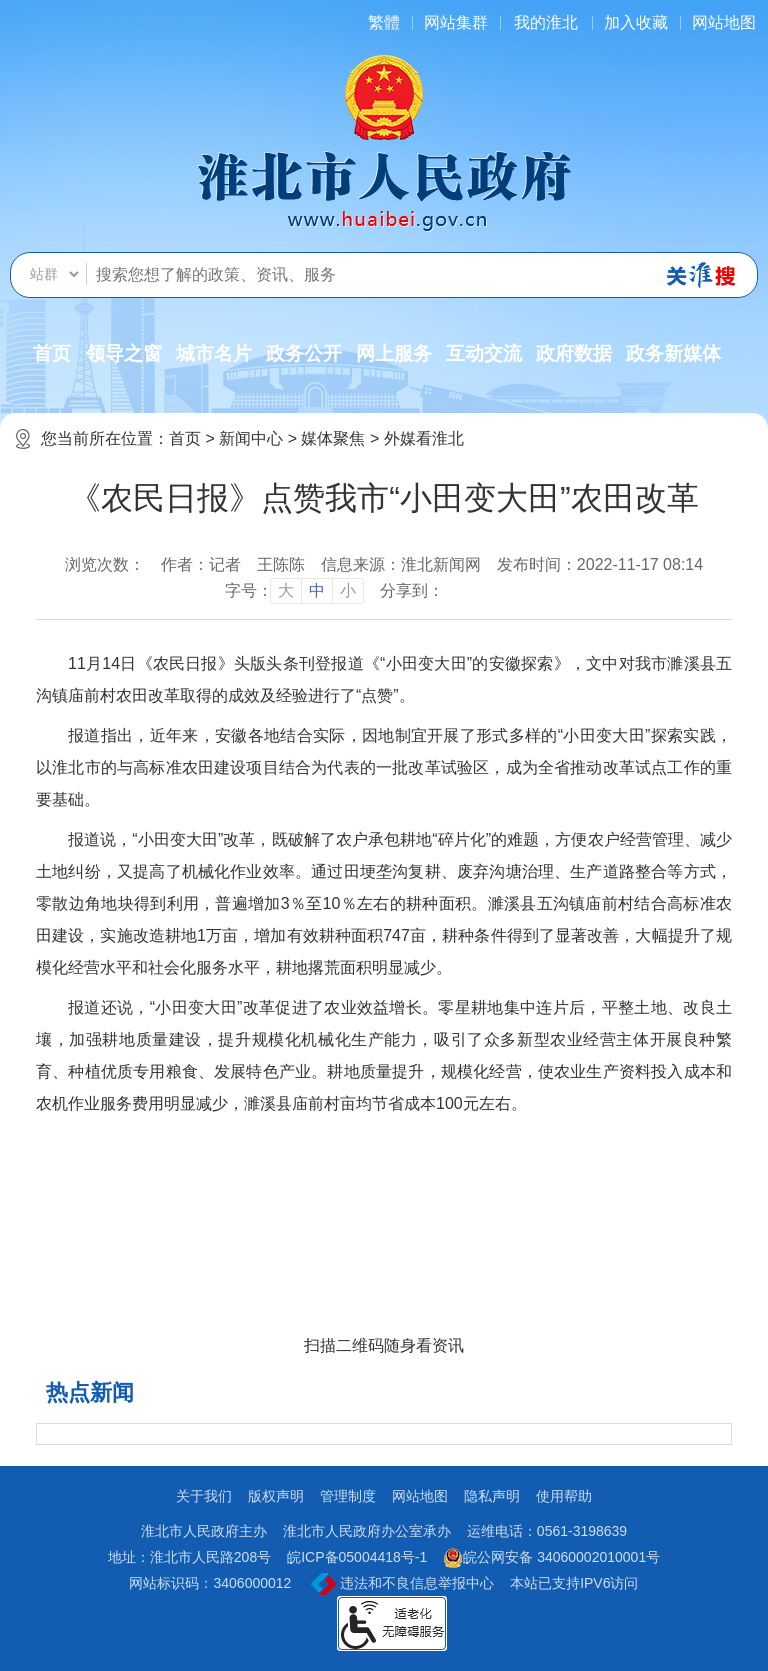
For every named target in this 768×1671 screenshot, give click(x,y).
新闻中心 (251, 438)
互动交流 (484, 353)
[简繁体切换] (384, 22)
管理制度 (348, 1496)
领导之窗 (124, 353)
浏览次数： (105, 564)
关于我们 (204, 1496)
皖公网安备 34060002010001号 (551, 1558)
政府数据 (574, 353)
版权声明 (276, 1496)
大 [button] (286, 590)
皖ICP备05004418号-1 (357, 1557)
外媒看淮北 (424, 438)
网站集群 (456, 22)
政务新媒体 (673, 353)
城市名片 (214, 353)
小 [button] (348, 590)
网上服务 (394, 353)
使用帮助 (564, 1496)
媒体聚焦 (333, 438)
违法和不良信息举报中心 (402, 1584)
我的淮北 (546, 22)
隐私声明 (492, 1496)
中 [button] (317, 590)
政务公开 (304, 353)
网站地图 (724, 22)
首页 (52, 353)
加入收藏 (636, 22)
